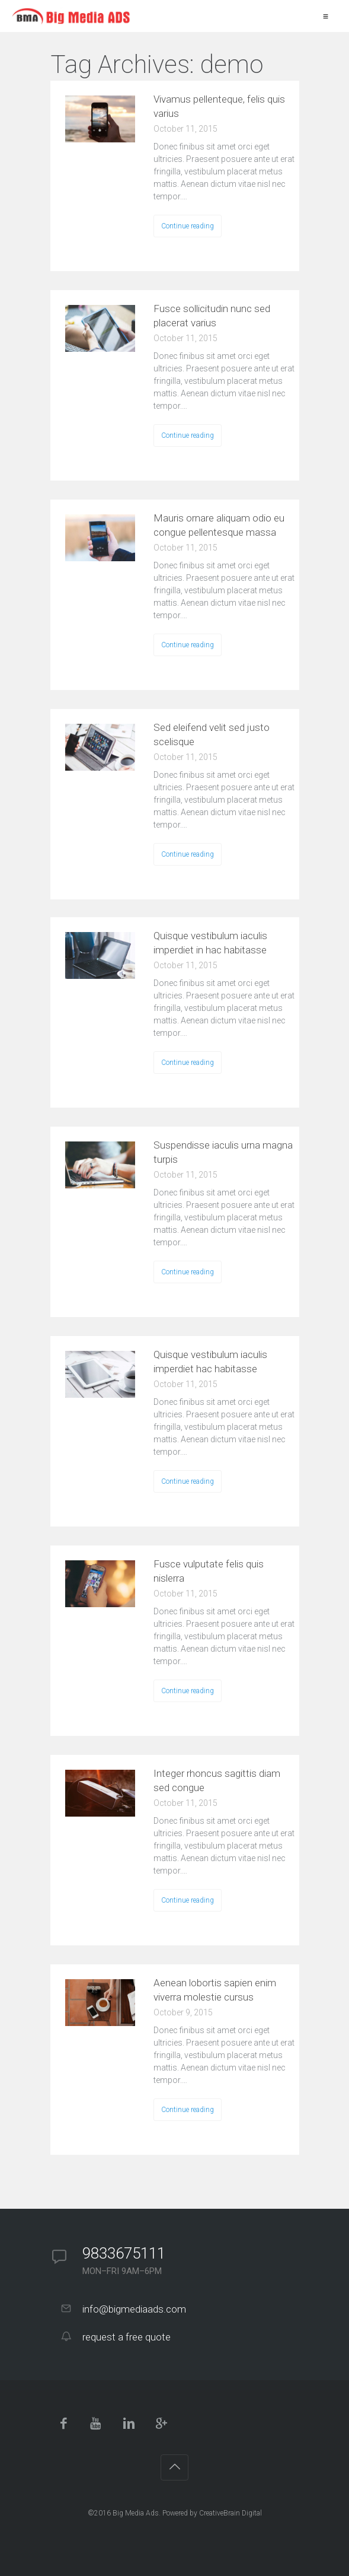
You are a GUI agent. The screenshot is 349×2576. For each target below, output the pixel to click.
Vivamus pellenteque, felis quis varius (219, 106)
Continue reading (187, 226)
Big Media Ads (136, 2513)
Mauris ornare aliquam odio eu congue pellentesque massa (218, 525)
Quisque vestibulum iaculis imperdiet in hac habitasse (210, 943)
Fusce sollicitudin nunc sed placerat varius (211, 316)
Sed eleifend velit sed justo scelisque (211, 734)
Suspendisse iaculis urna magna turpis (223, 1152)
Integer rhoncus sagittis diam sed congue (216, 1780)
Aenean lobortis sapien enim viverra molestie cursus (214, 1990)
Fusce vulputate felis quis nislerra (208, 1571)
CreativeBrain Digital (230, 2513)
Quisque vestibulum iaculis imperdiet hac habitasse (210, 1362)
